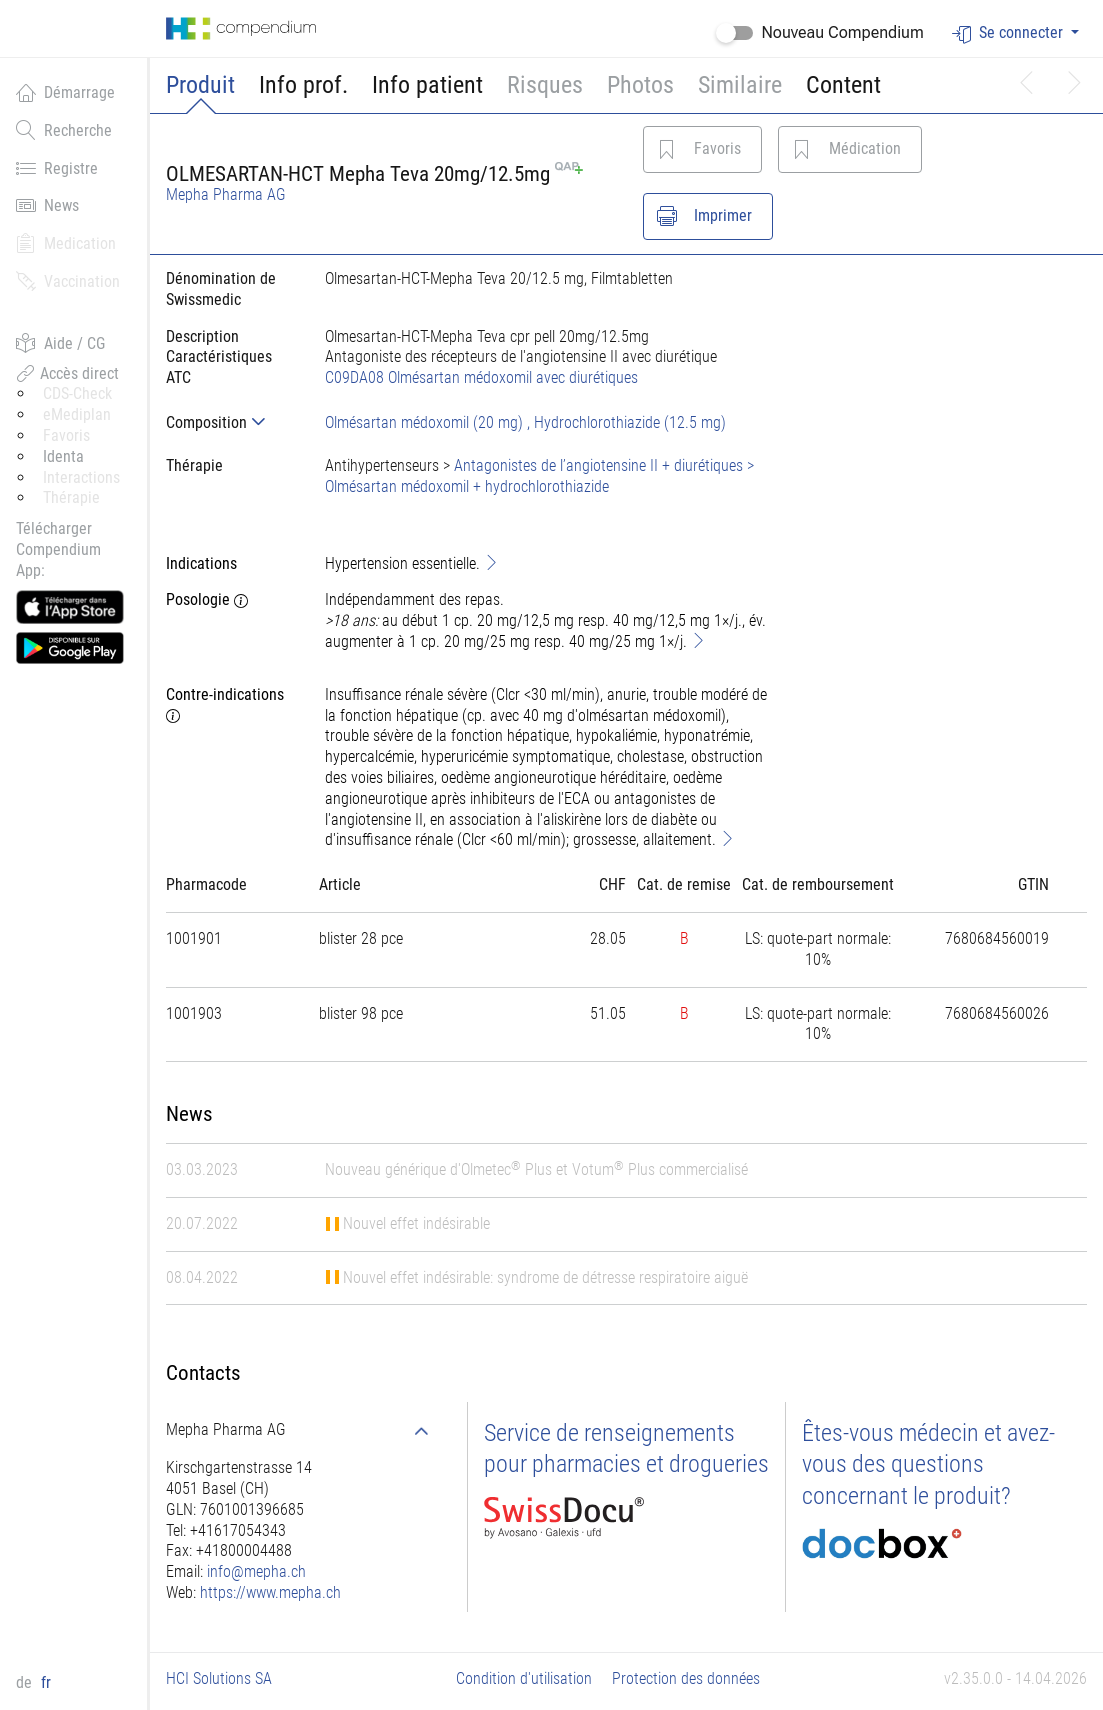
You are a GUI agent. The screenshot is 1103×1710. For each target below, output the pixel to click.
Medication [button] (66, 243)
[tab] (229, 422)
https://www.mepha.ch (270, 1592)
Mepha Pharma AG (226, 194)
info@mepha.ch (256, 1571)
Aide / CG (60, 343)
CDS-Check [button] (77, 393)
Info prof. (303, 85)
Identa (63, 456)
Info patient (427, 85)
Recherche (64, 130)
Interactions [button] (81, 477)
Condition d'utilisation (524, 1678)
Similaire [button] (740, 85)
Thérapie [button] (71, 497)
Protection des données (686, 1678)
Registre (57, 168)
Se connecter (1009, 33)
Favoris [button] (66, 435)
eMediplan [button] (77, 414)
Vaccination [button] (68, 281)
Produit (200, 85)
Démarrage (65, 92)
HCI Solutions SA (219, 1678)
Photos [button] (640, 85)
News (47, 205)
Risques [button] (545, 85)
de (26, 1682)
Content (843, 85)
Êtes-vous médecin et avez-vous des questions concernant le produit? (928, 1464)
